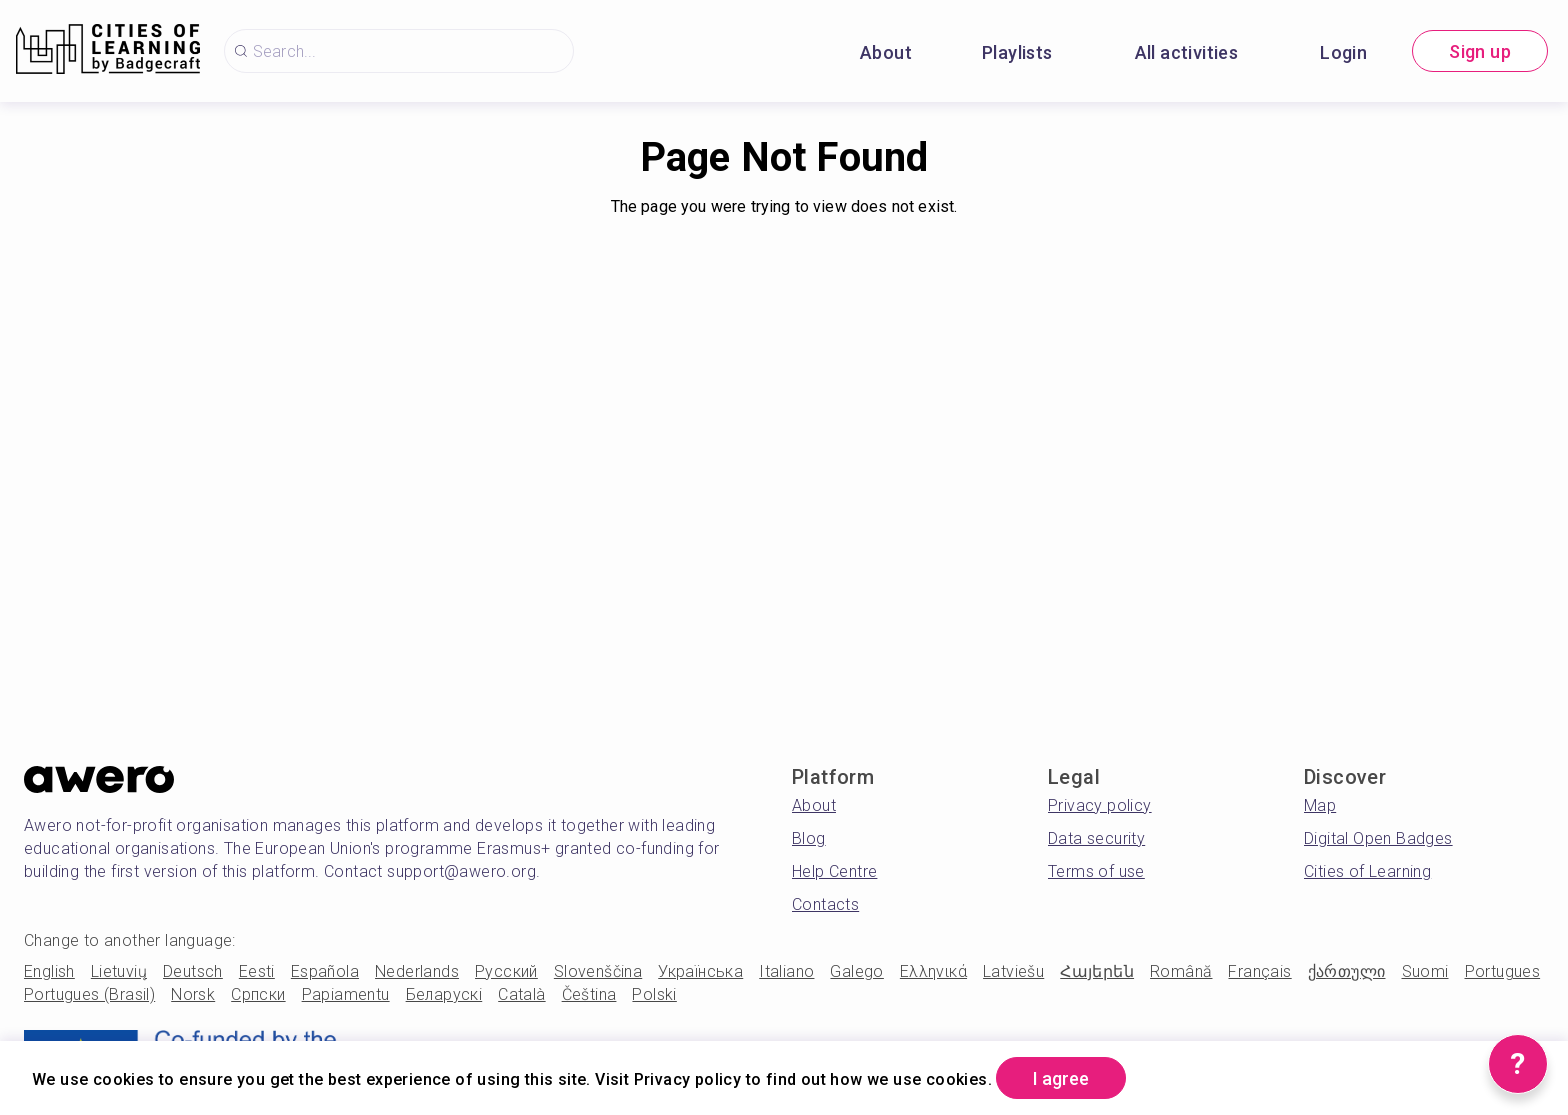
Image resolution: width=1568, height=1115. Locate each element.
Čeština (589, 994)
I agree (1061, 1078)
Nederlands (417, 971)
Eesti (257, 971)
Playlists (1017, 52)
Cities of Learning (1367, 871)
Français (1259, 971)
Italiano (786, 971)
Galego (856, 971)
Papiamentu (346, 994)
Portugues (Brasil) (89, 994)
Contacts (825, 904)
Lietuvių (119, 971)
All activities (1187, 52)
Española (325, 971)
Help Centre (834, 871)
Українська (700, 971)
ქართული (1347, 971)
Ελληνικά (933, 971)
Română (1181, 971)
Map (1320, 805)
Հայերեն (1097, 971)
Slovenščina (598, 971)
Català (521, 994)
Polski (654, 994)
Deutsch (193, 971)
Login (1343, 52)
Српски (258, 994)
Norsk (193, 994)
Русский (506, 971)
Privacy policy (1100, 805)
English (49, 971)
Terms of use (1096, 871)
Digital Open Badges (1378, 838)
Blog (809, 838)
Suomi (1425, 971)
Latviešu (1013, 971)
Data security (1096, 838)
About (886, 52)
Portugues (1503, 971)
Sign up (1480, 51)
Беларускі (444, 994)
